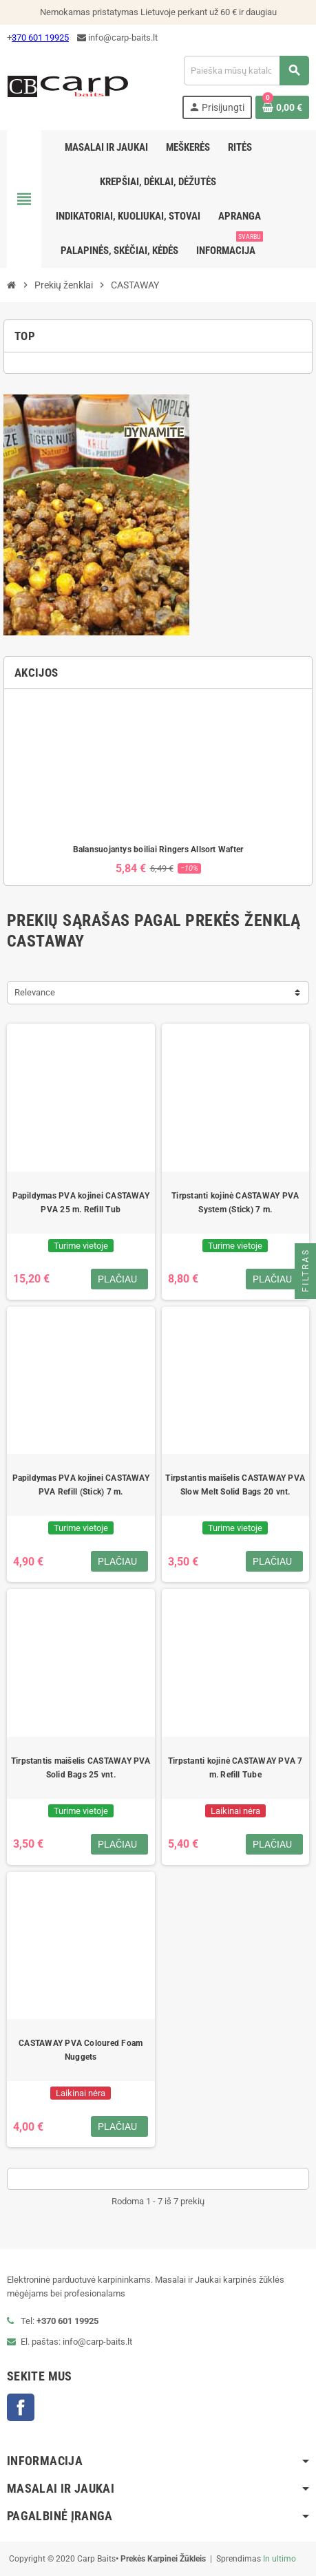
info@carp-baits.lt (117, 37)
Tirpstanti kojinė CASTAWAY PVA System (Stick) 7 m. (235, 1202)
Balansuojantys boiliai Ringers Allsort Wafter (158, 849)
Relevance (34, 992)
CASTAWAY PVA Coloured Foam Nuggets (81, 2050)
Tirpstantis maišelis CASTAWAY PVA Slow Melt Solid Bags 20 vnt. (235, 1485)
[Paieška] (246, 70)
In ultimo (279, 2559)
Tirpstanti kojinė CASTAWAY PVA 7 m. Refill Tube (235, 1768)
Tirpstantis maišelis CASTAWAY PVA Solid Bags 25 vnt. (81, 1768)
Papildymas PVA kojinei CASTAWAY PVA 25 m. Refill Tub (80, 1202)
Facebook (20, 2407)
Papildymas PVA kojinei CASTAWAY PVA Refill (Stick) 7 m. (80, 1485)
